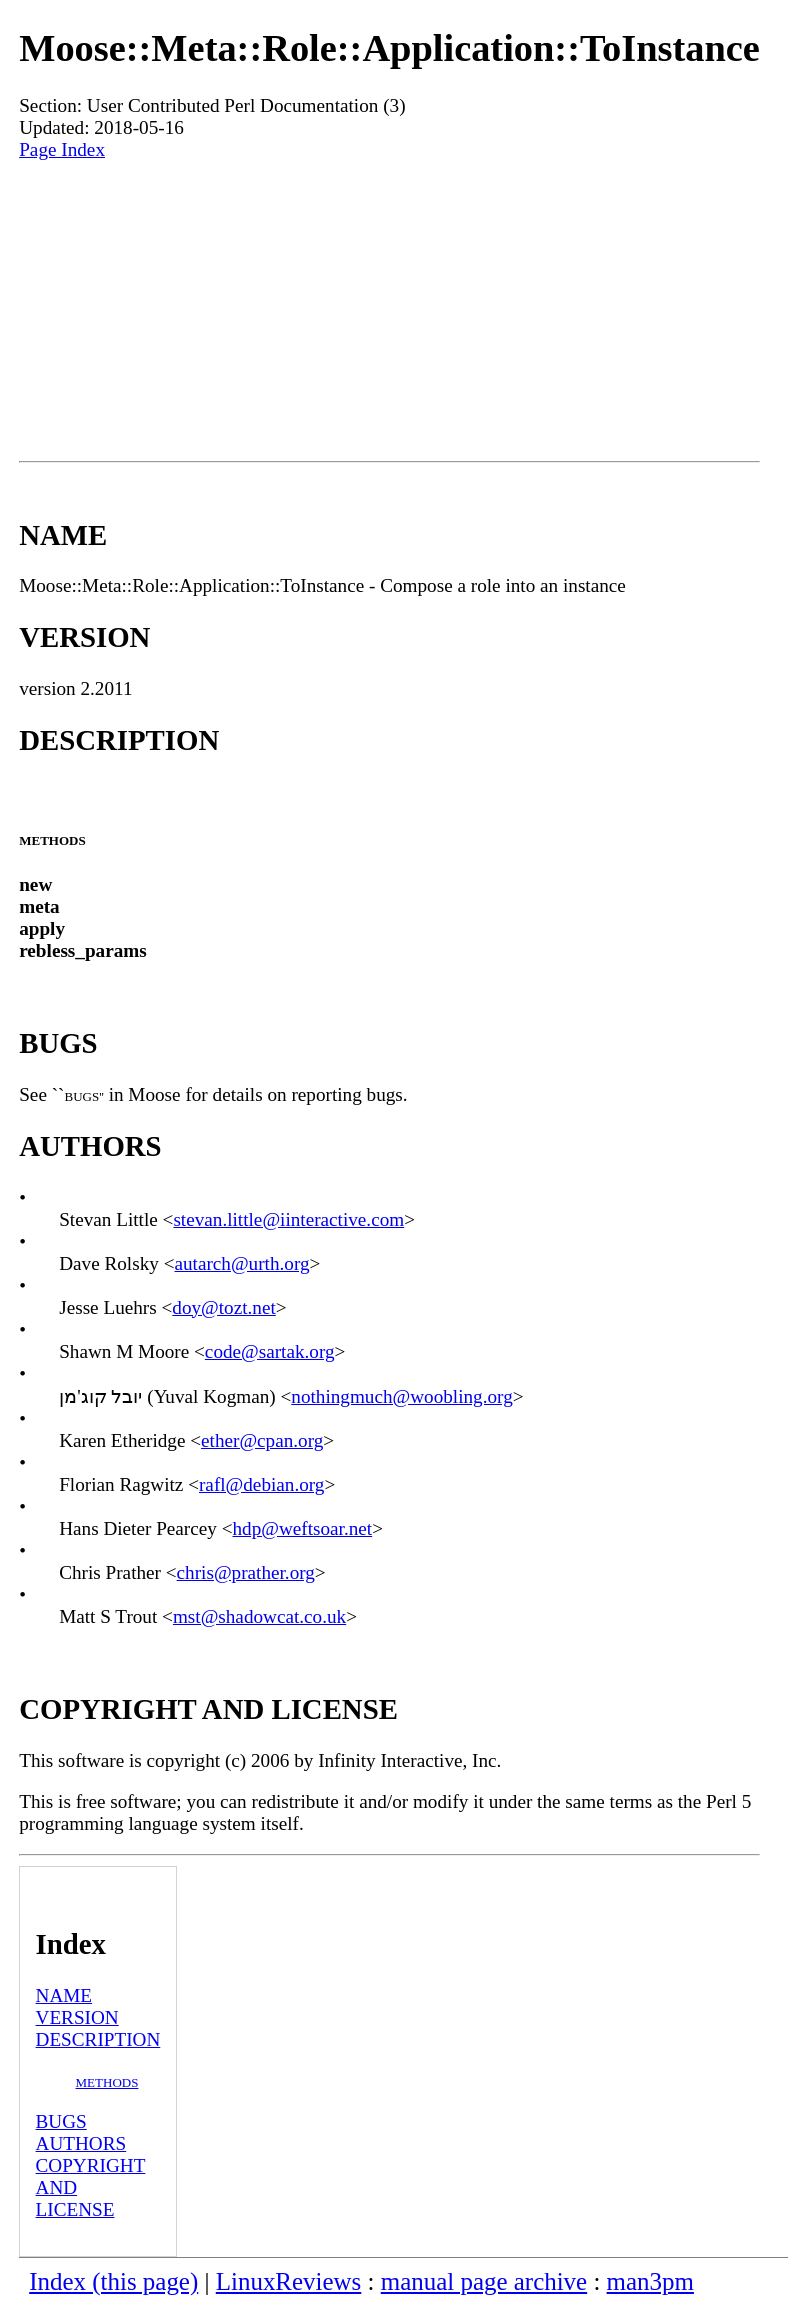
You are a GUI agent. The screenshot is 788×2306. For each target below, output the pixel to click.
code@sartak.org (270, 1351)
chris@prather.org (246, 1572)
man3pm (650, 2281)
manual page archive (484, 2281)
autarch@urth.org (241, 1263)
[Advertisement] (389, 311)
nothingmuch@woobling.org (401, 1396)
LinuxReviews (289, 2281)
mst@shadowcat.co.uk (259, 1616)
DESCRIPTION (98, 2039)
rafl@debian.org (261, 1484)
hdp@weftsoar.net (303, 1528)
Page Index (62, 149)
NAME (64, 1995)
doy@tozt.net (223, 1307)
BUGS (61, 2121)
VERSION (77, 2017)
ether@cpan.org (262, 1440)
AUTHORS (81, 2143)
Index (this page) (113, 2281)
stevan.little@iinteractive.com (288, 1219)
